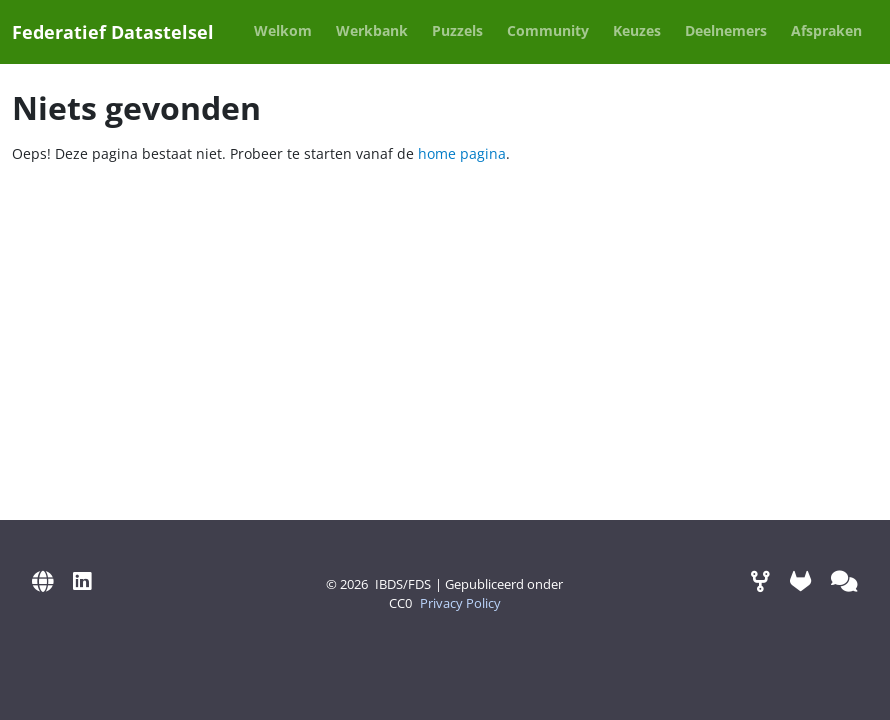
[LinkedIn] (82, 580)
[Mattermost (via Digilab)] (844, 580)
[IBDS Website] (42, 580)
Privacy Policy (460, 603)
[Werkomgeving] (760, 580)
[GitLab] (800, 580)
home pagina (462, 153)
